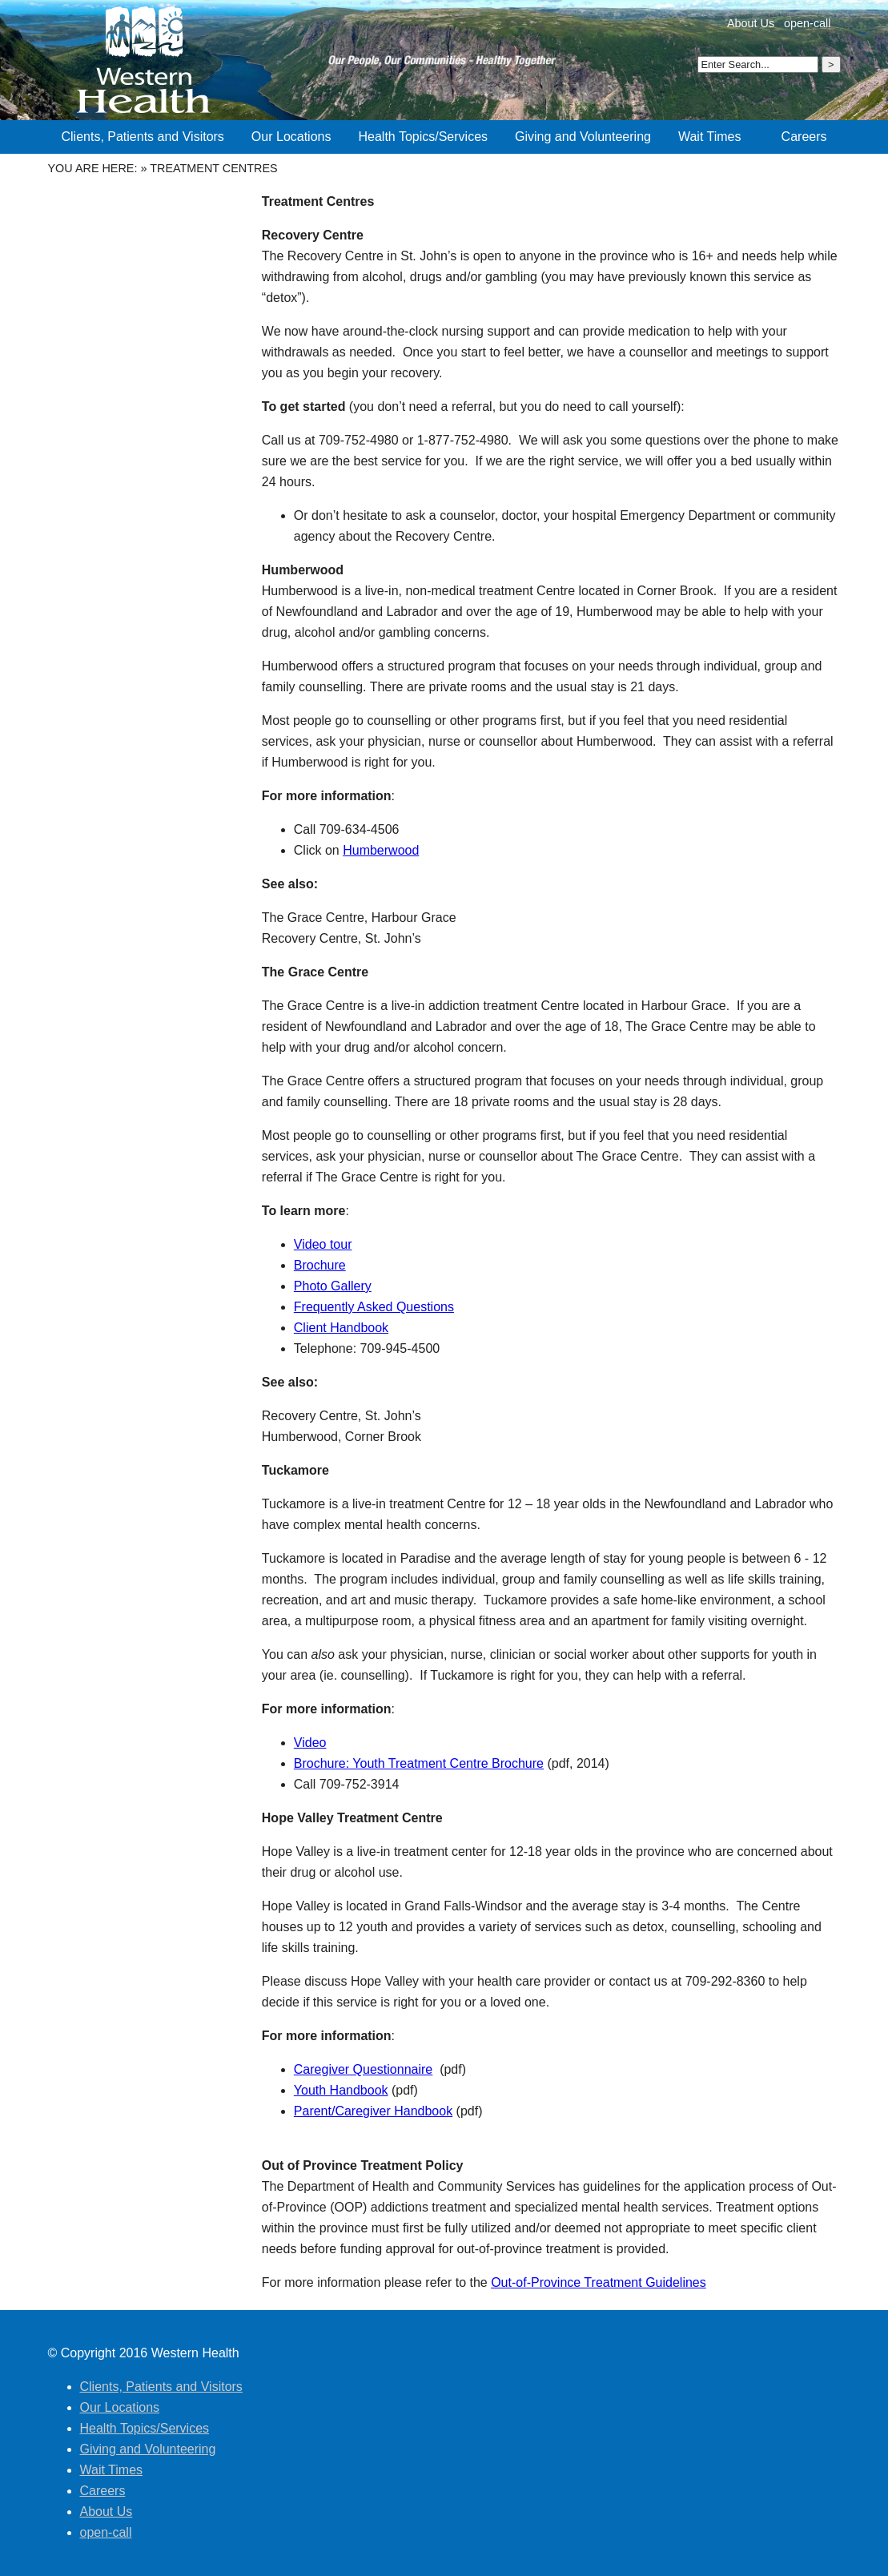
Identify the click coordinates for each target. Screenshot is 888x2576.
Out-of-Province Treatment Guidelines (598, 2282)
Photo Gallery (333, 1286)
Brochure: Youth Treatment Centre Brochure (419, 1763)
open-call (807, 23)
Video (310, 1742)
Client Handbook (341, 1327)
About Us (750, 23)
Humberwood (381, 850)
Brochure (320, 1265)
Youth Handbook (341, 2090)
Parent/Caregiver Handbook (373, 2111)
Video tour (323, 1244)
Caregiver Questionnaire (363, 2069)
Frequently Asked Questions (374, 1307)
